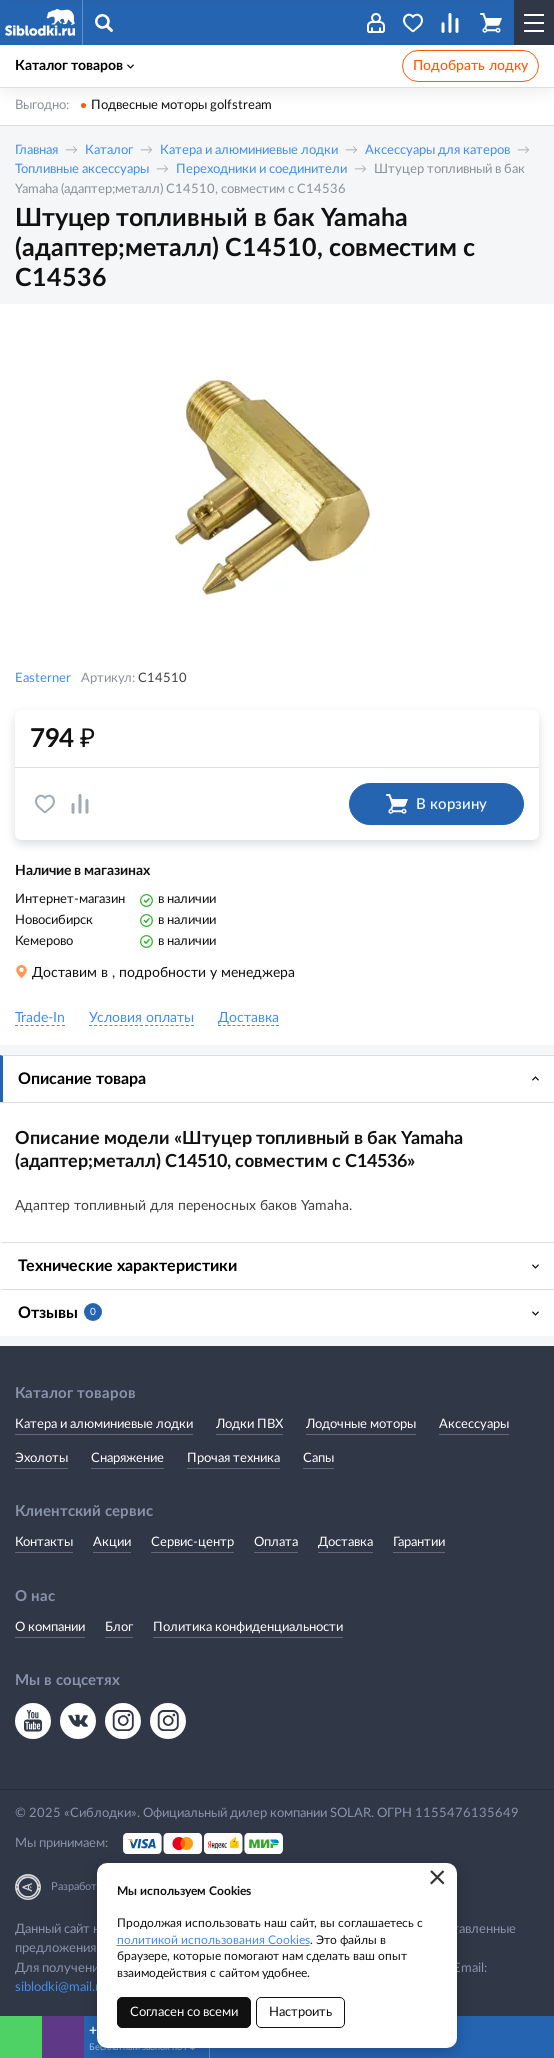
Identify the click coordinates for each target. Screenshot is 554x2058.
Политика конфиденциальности (248, 1627)
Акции (112, 1542)
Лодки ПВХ (249, 1424)
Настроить (300, 2012)
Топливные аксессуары (82, 169)
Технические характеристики (127, 1266)
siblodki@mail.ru (61, 1987)
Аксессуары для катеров (437, 150)
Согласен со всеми (184, 2012)
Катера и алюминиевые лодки (249, 150)
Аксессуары (474, 1424)
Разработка (79, 1886)
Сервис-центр (192, 1542)
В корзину (436, 804)
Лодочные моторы (361, 1424)
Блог (119, 1627)
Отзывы (60, 1312)
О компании (50, 1627)
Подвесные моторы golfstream (181, 105)
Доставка (345, 1542)
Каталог (109, 150)
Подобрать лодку (470, 66)
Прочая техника (233, 1458)
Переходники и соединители (261, 169)
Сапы (318, 1458)
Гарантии (419, 1542)
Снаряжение (127, 1458)
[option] (277, 489)
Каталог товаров (74, 66)
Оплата (276, 1542)
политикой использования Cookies (213, 1940)
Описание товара (82, 1079)
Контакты (44, 1542)
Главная (36, 150)
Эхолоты (41, 1458)
